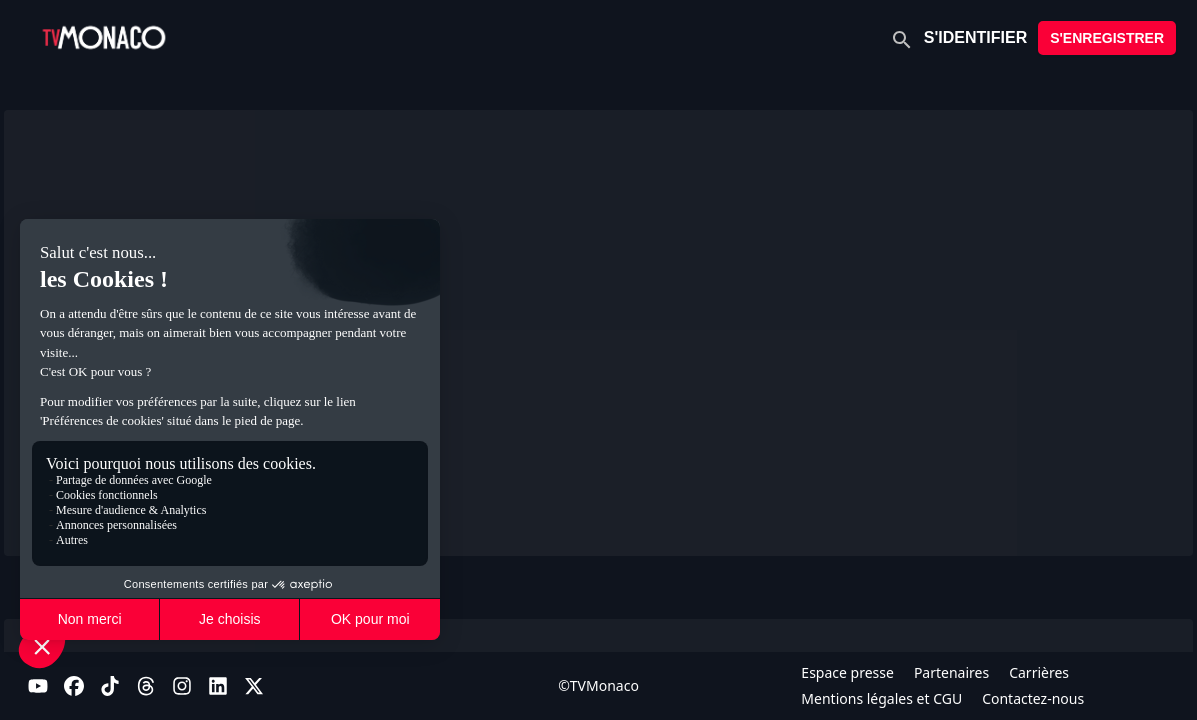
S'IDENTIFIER (975, 37)
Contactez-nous (1033, 698)
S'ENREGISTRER (1107, 38)
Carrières (1039, 672)
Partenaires (951, 672)
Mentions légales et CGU (881, 698)
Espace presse (847, 672)
